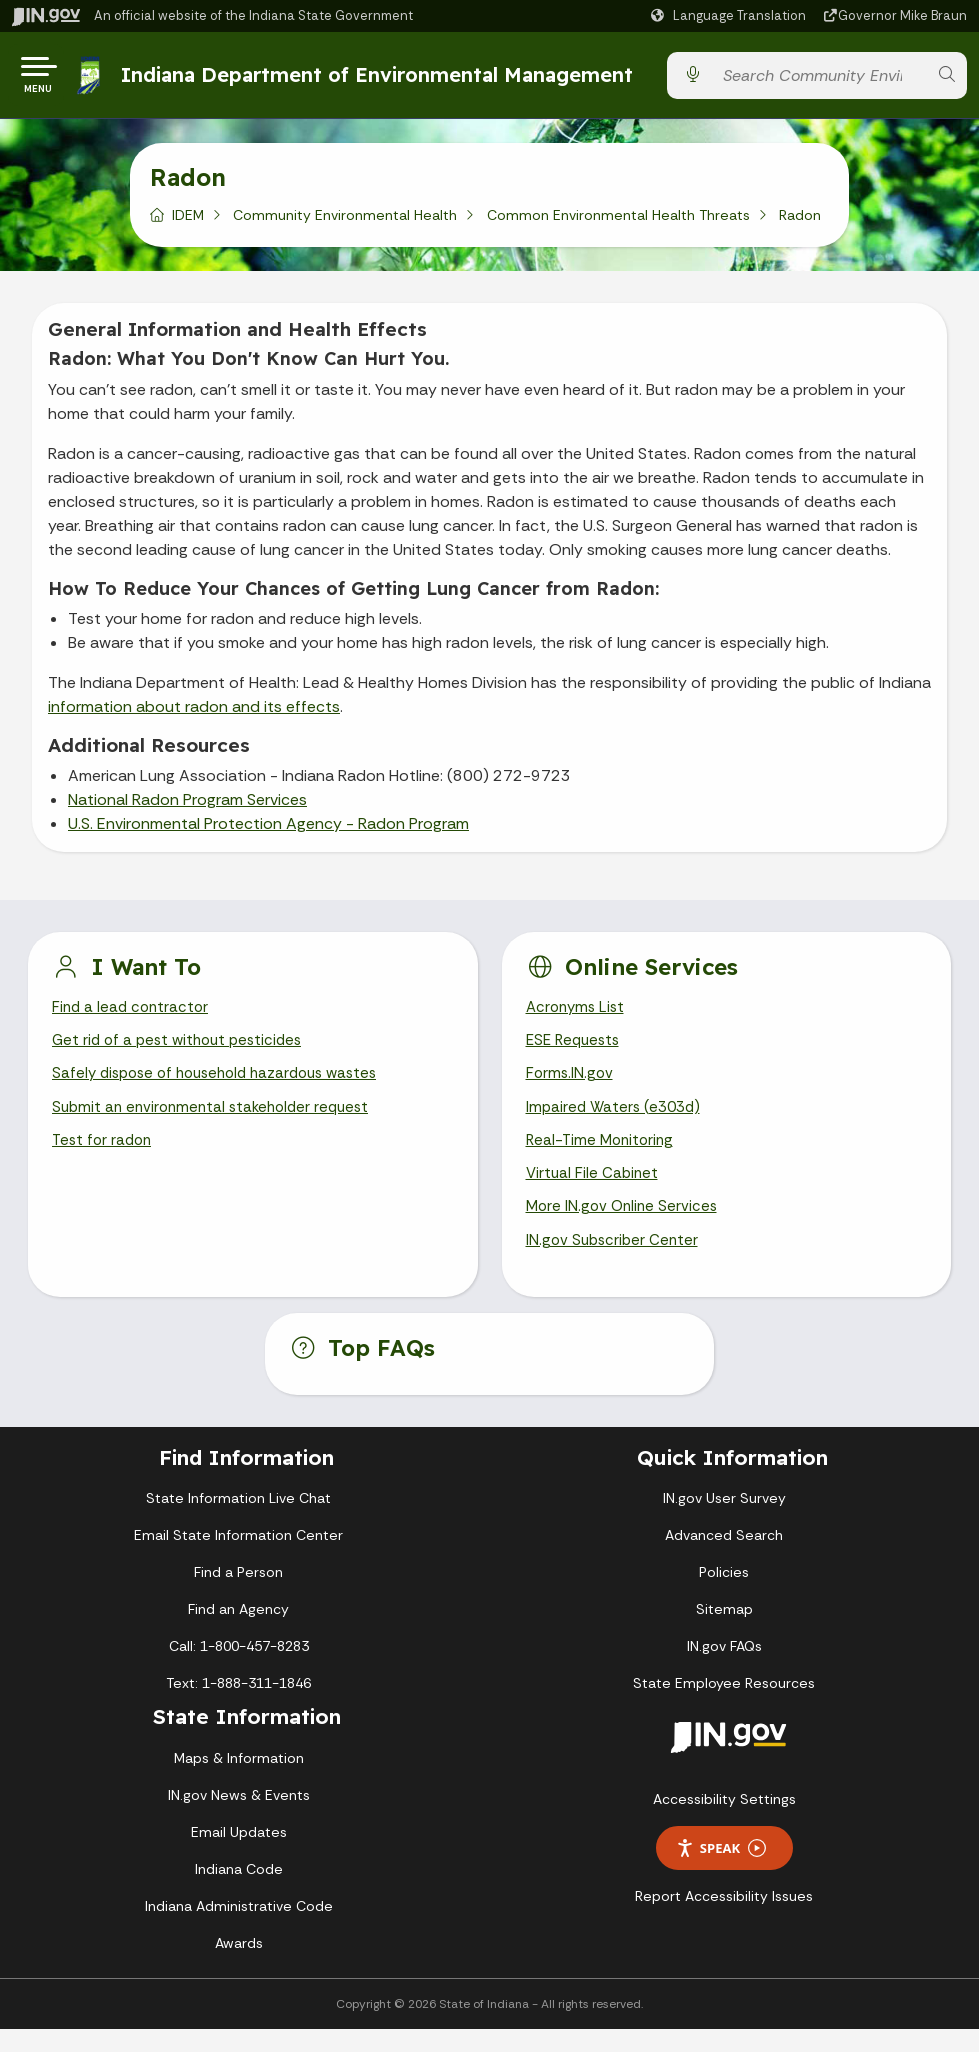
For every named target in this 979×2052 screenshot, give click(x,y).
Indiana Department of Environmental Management (381, 78)
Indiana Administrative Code (239, 1929)
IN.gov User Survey (724, 1522)
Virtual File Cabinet (594, 1192)
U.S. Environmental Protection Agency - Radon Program (268, 831)
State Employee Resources (724, 1707)
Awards (239, 1966)
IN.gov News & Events (239, 1818)
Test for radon (104, 1156)
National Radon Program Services (187, 807)
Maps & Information (239, 1781)
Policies (724, 1596)
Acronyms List (578, 1016)
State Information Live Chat (238, 1522)
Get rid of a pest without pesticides (183, 1051)
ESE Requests (576, 1051)
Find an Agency (238, 1633)
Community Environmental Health (345, 223)
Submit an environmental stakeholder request (217, 1121)
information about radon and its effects (194, 714)
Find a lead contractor (133, 1016)
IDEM (188, 223)
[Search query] (819, 79)
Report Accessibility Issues (724, 1920)
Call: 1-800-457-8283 (239, 1670)
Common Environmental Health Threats (618, 223)
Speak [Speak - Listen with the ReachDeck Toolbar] (721, 1871)
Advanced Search (724, 1559)
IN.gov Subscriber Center (615, 1262)
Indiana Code (239, 1892)
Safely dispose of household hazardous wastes (225, 1086)
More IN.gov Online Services (625, 1227)
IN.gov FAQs (724, 1670)
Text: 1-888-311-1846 (238, 1707)
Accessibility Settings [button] (724, 1823)
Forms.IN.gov (571, 1086)
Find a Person (238, 1596)
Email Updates (239, 1855)
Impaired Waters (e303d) (617, 1121)
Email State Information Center (238, 1559)
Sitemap (724, 1633)
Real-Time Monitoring (603, 1156)
